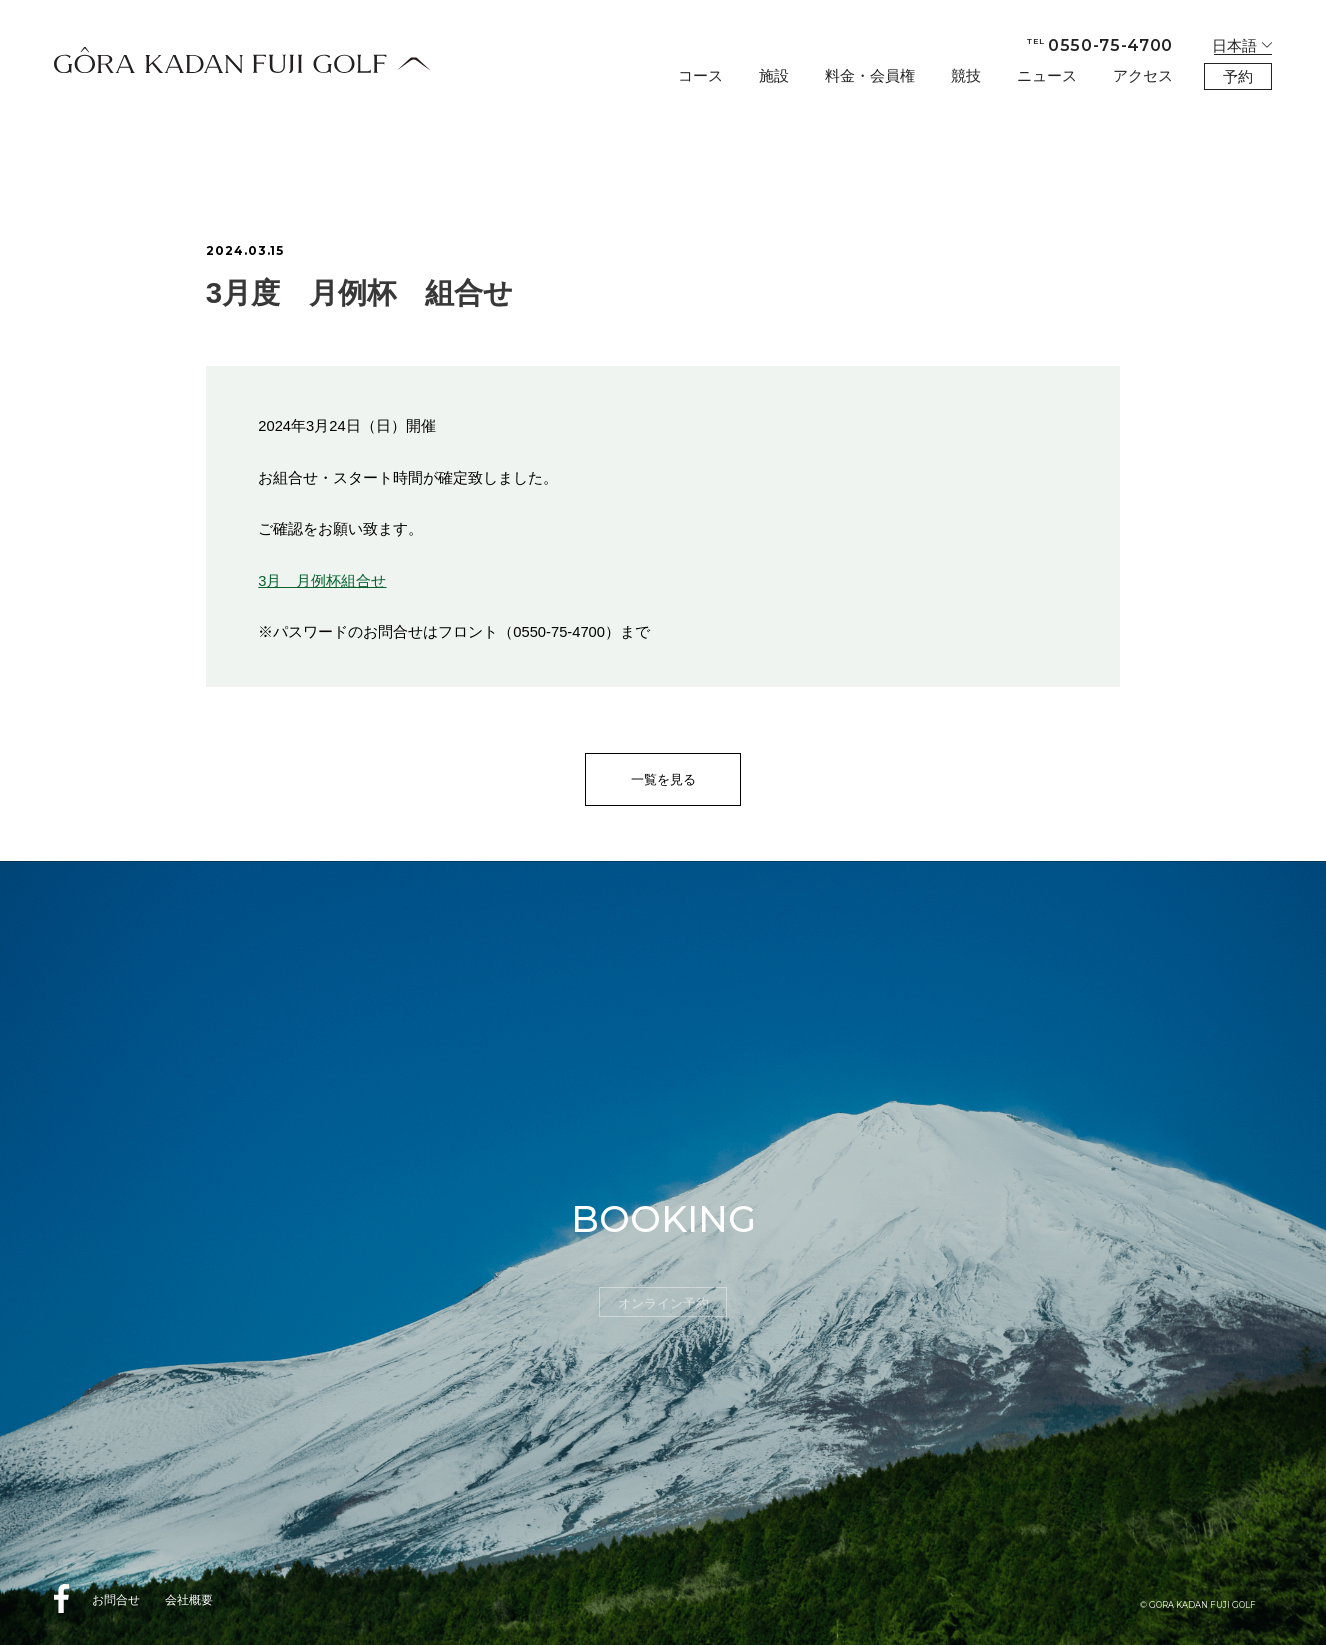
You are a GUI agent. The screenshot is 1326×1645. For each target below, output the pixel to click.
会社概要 (189, 1600)
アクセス (1143, 75)
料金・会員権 (870, 75)
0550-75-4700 (1100, 45)
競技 (966, 75)
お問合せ (116, 1600)
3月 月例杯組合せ (322, 581)
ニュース (1047, 75)
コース (700, 75)
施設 (774, 75)
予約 (1238, 76)
